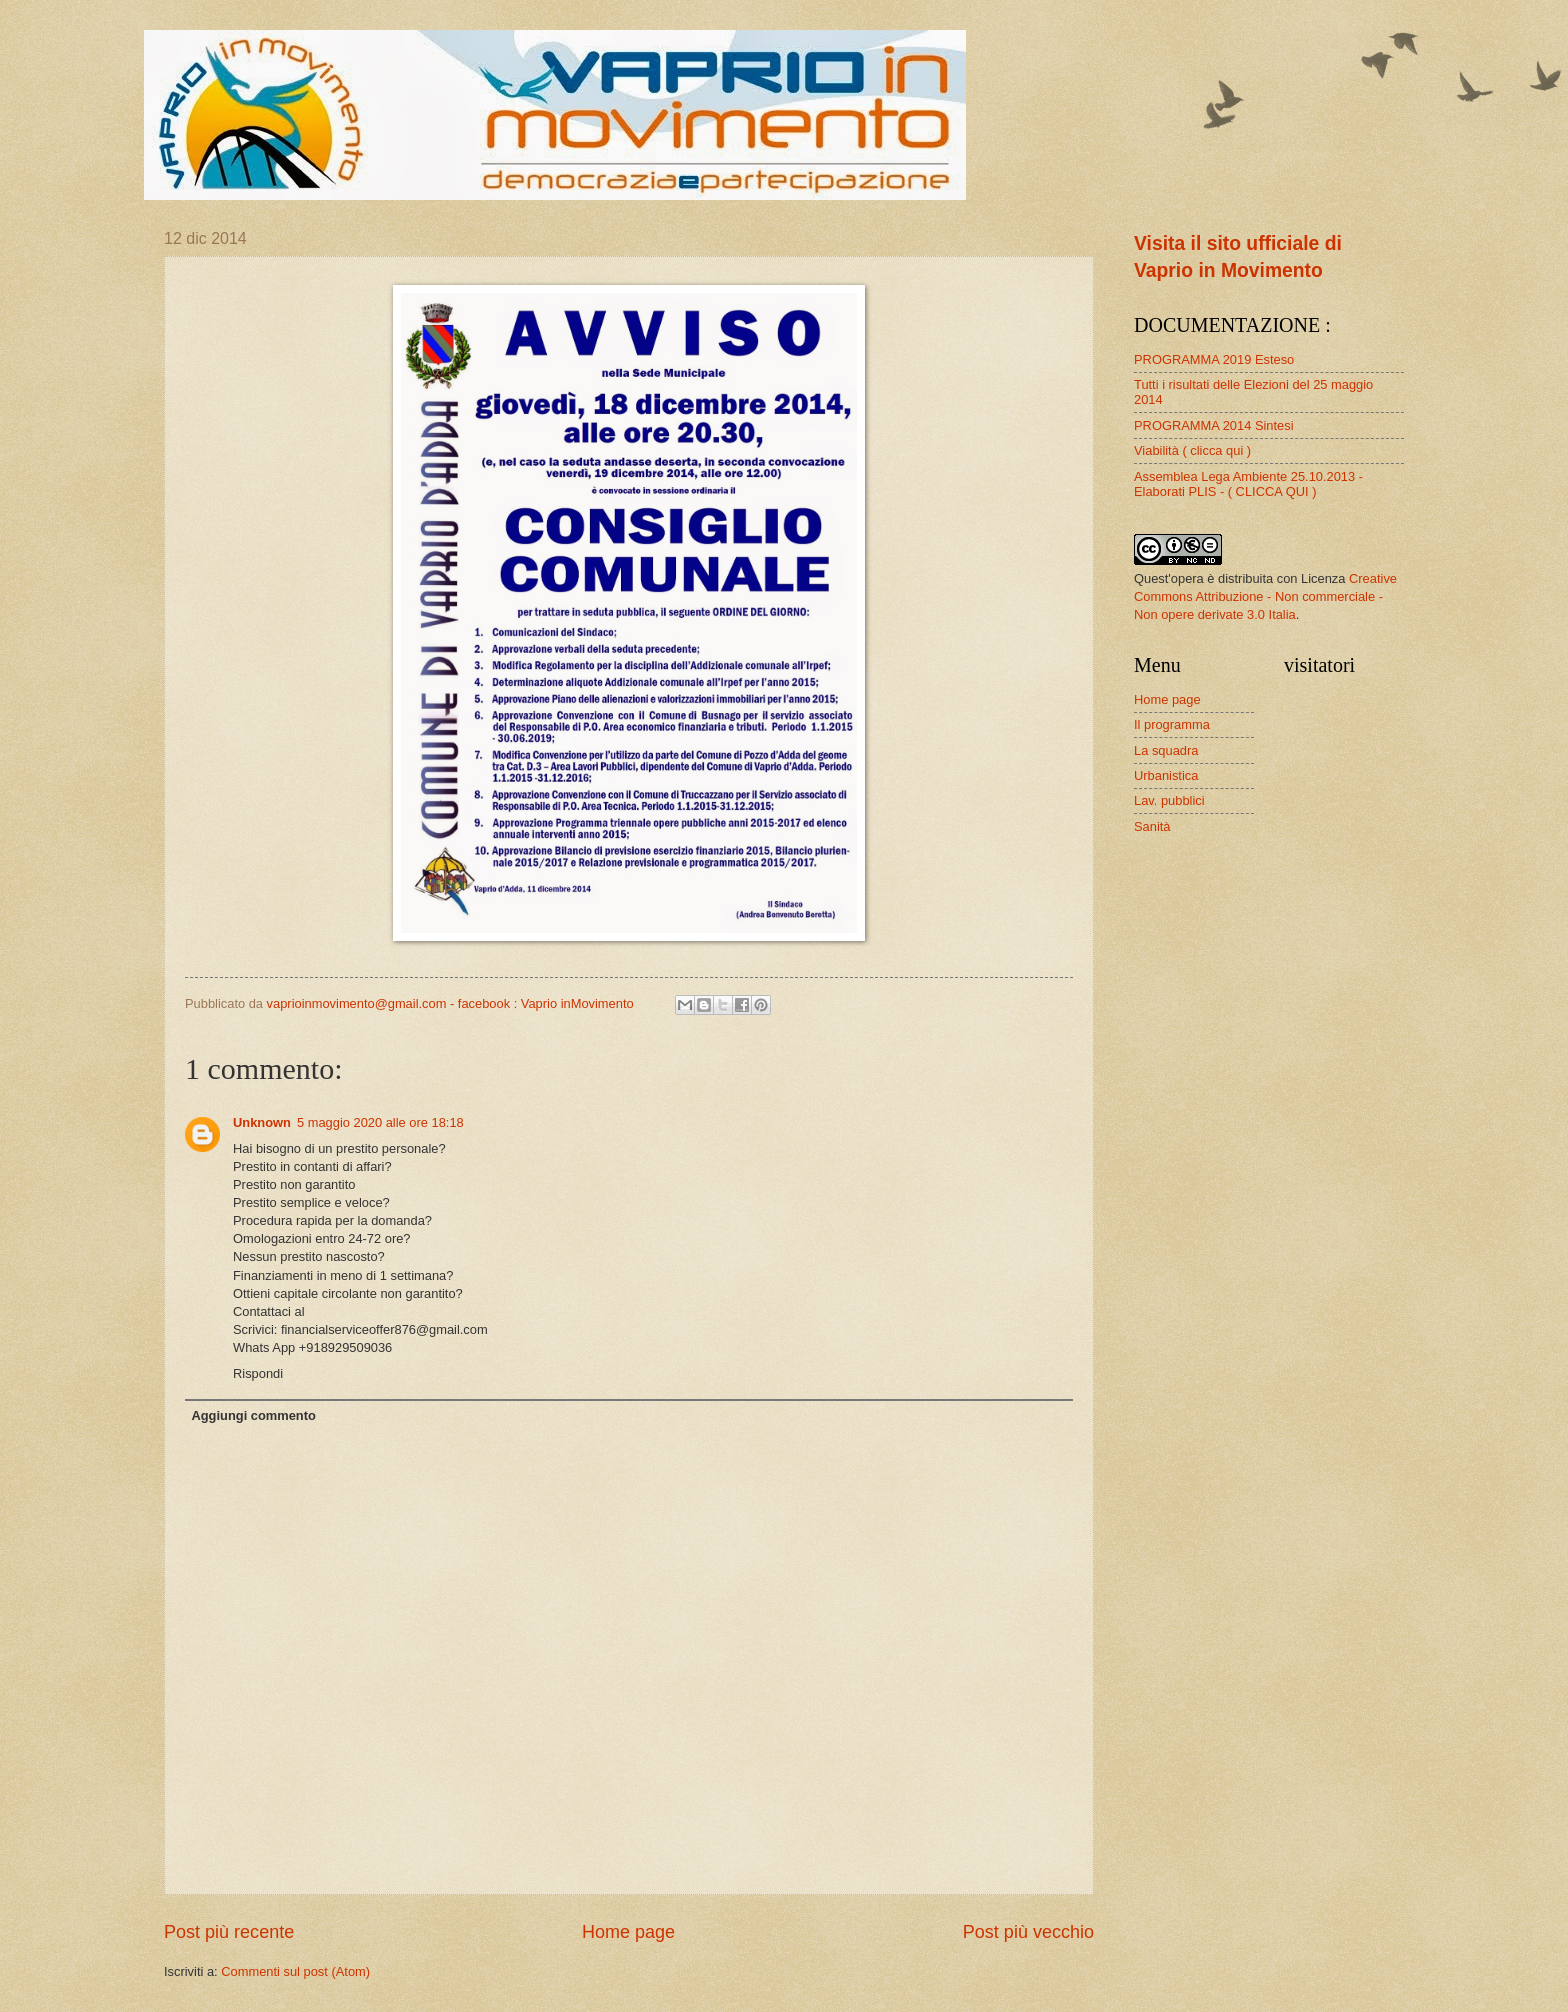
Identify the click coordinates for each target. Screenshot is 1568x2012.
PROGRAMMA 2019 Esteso (1214, 359)
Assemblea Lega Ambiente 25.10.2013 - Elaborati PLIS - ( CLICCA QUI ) (1248, 484)
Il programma (1172, 724)
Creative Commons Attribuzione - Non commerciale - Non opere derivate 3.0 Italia (1265, 596)
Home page (628, 1932)
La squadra (1166, 750)
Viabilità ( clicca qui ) (1192, 450)
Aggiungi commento (253, 1415)
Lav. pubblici (1169, 800)
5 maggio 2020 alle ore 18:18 (380, 1122)
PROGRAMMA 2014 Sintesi (1214, 425)
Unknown (262, 1122)
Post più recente (229, 1932)
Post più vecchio (1028, 1932)
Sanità (1152, 826)
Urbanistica (1166, 775)
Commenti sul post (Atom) (295, 1971)
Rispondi (258, 1373)
